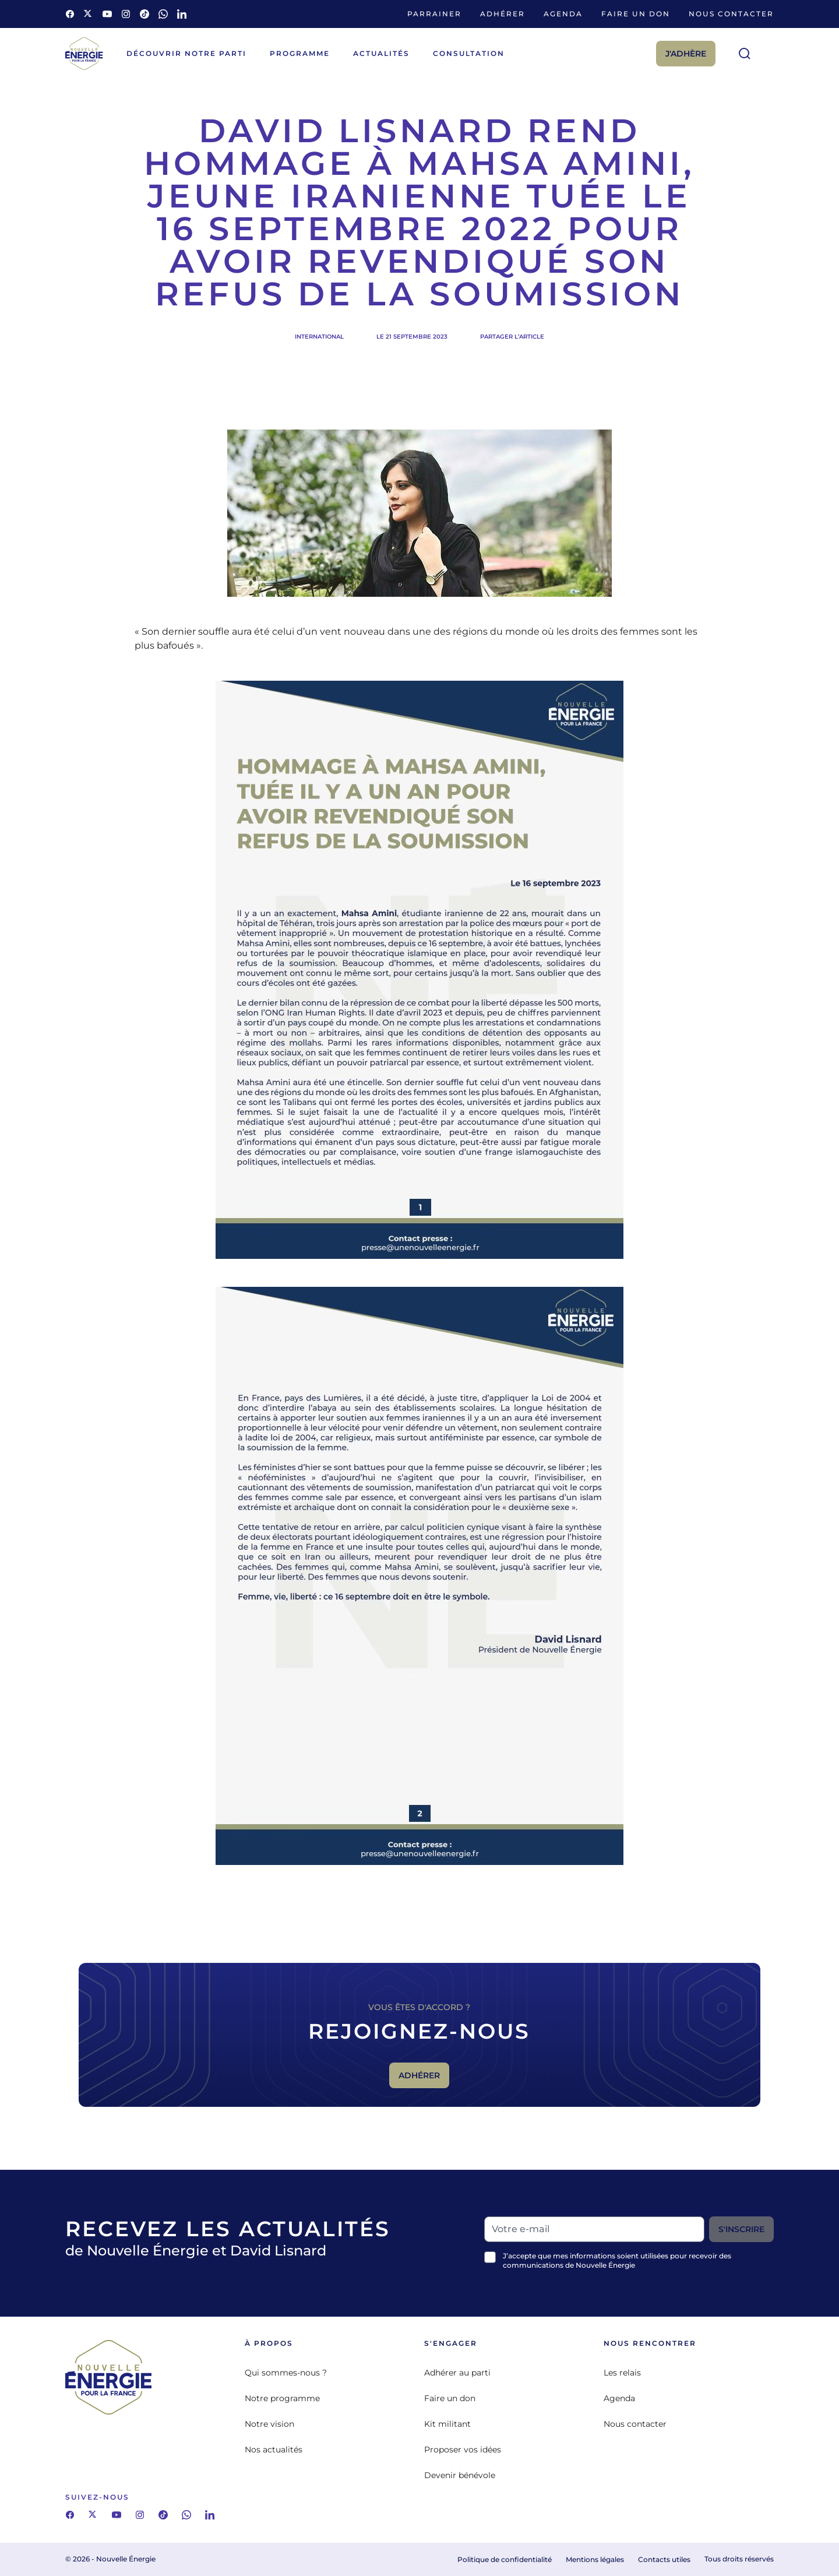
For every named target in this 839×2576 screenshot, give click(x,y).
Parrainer (434, 13)
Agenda (563, 13)
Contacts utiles (664, 2559)
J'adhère (685, 53)
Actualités (381, 53)
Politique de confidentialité (504, 2559)
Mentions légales (595, 2559)
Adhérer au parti (457, 2372)
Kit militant (447, 2424)
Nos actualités (273, 2449)
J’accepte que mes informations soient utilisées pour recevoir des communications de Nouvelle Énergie (617, 2260)
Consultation (469, 53)
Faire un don (635, 13)
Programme (300, 53)
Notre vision (269, 2424)
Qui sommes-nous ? (286, 2372)
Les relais (622, 2372)
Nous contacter (731, 13)
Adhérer (502, 13)
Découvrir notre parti (186, 53)
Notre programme (282, 2398)
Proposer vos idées (462, 2449)
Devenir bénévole (459, 2475)
